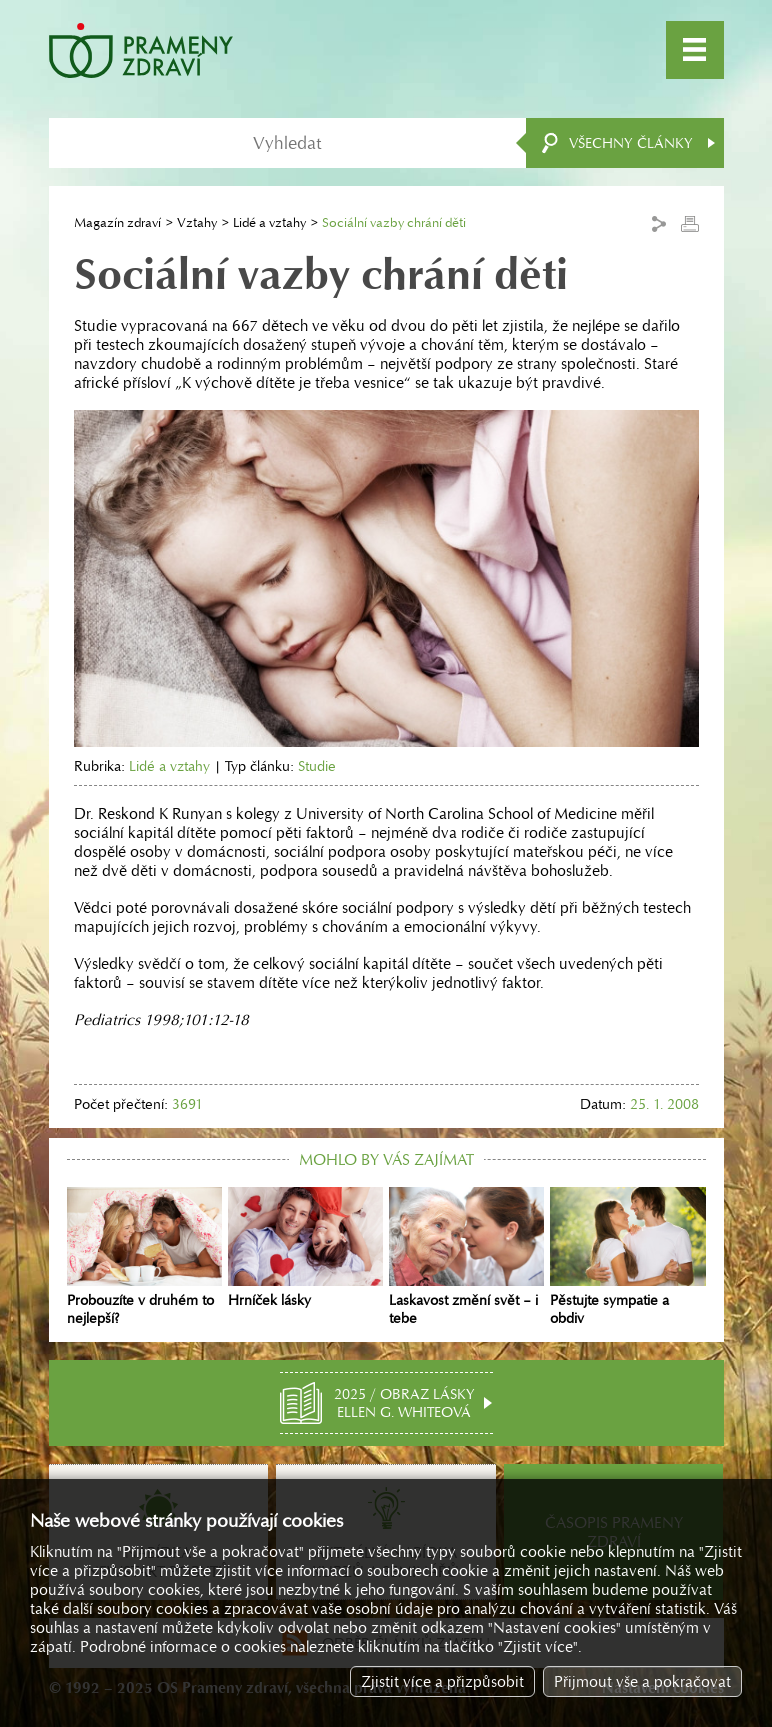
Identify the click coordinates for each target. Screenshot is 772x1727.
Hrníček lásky (305, 1248)
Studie (317, 766)
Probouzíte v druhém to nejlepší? (144, 1257)
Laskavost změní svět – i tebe (466, 1257)
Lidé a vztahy (269, 222)
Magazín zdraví (117, 222)
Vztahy (197, 222)
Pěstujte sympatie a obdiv (627, 1257)
